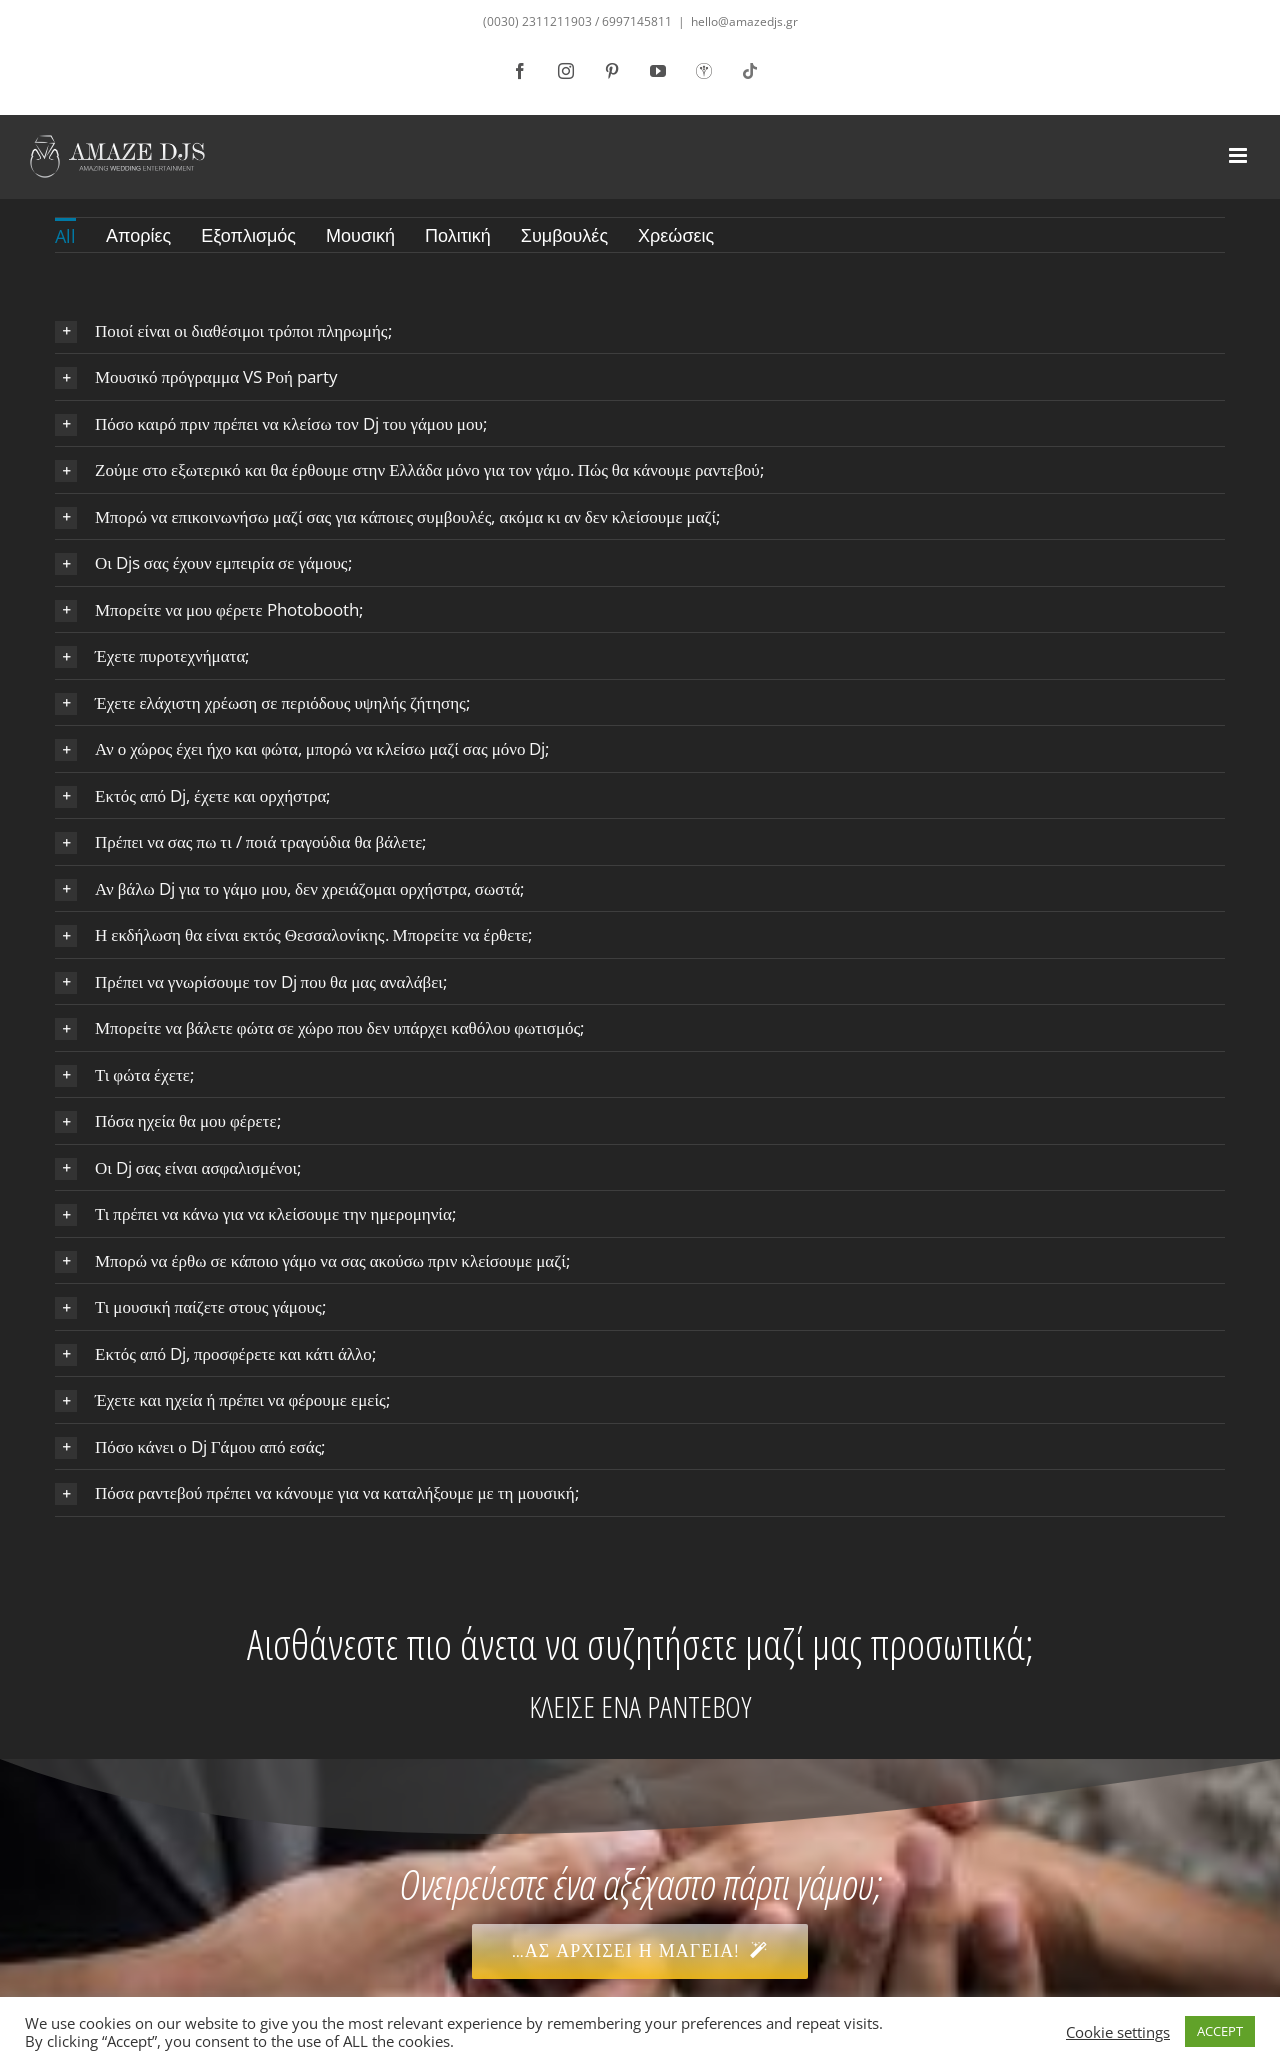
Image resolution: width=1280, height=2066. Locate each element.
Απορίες (138, 235)
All (65, 236)
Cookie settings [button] (1118, 2032)
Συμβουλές (564, 235)
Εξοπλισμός (248, 235)
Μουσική (360, 235)
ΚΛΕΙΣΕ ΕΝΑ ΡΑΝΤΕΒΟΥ (640, 1706)
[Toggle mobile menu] (1239, 155)
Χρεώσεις (676, 235)
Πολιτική (458, 235)
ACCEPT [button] (1220, 2031)
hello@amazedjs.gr (744, 21)
